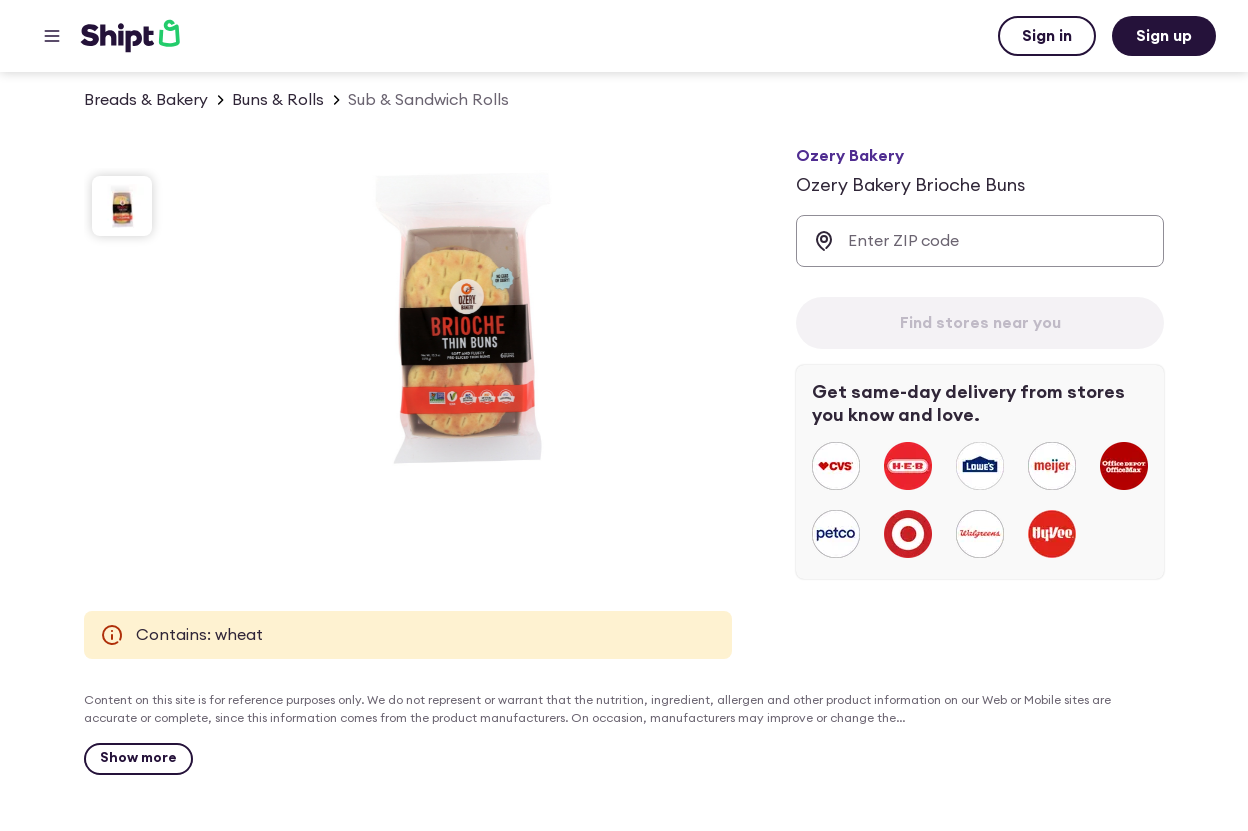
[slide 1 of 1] (122, 206)
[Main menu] (52, 36)
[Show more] (138, 759)
